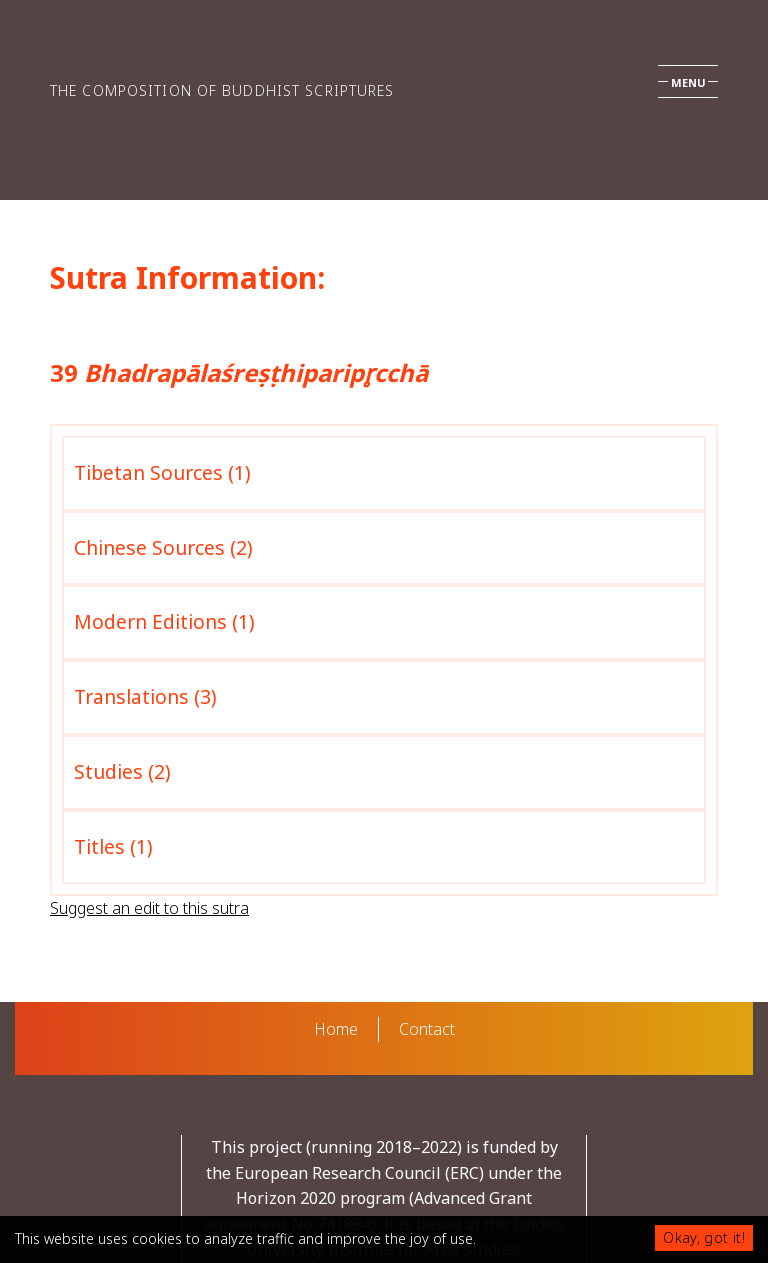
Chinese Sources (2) (163, 547)
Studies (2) (122, 771)
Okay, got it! (704, 1237)
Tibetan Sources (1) (162, 472)
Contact (427, 1029)
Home (336, 1029)
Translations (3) (145, 696)
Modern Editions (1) (164, 621)
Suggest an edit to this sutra (149, 908)
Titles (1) (113, 846)
